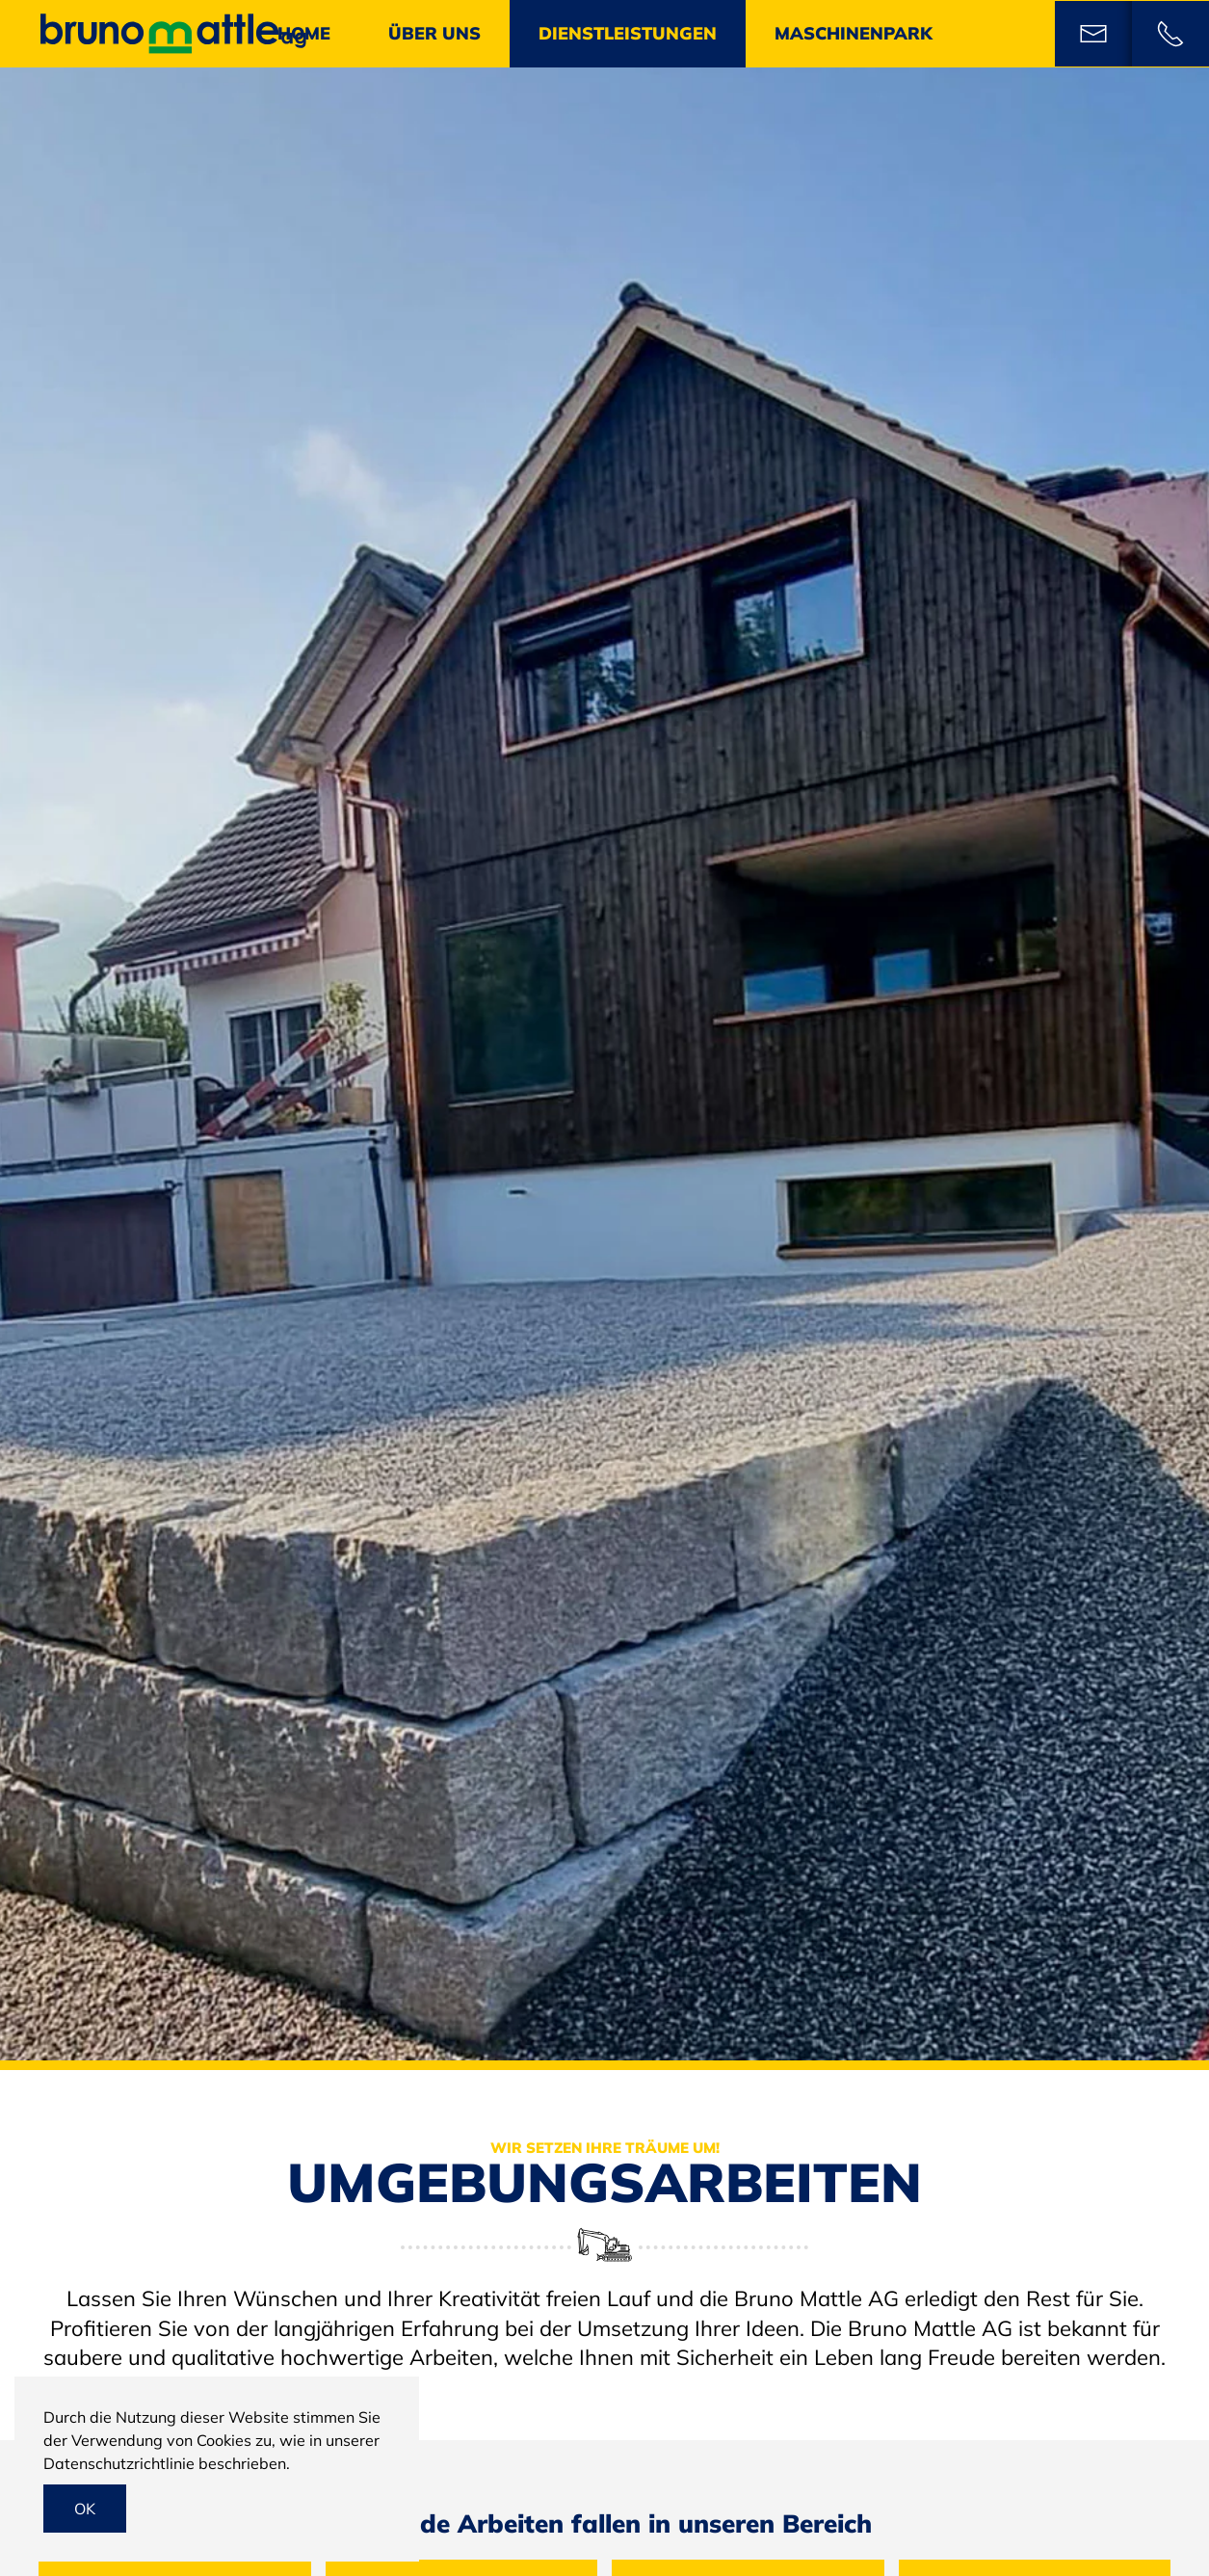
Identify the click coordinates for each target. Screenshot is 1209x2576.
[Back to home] (173, 33)
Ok (84, 2508)
